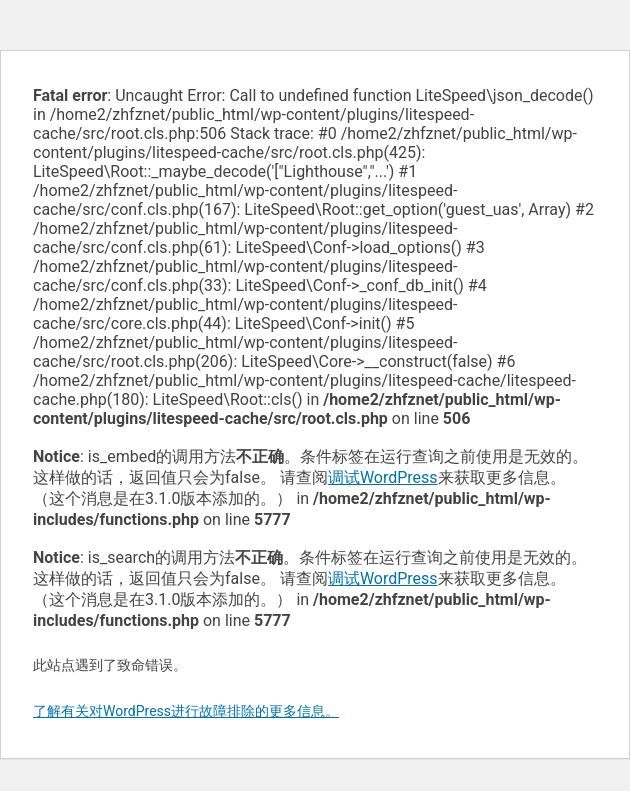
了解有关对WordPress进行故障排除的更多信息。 (186, 711)
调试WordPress (383, 477)
